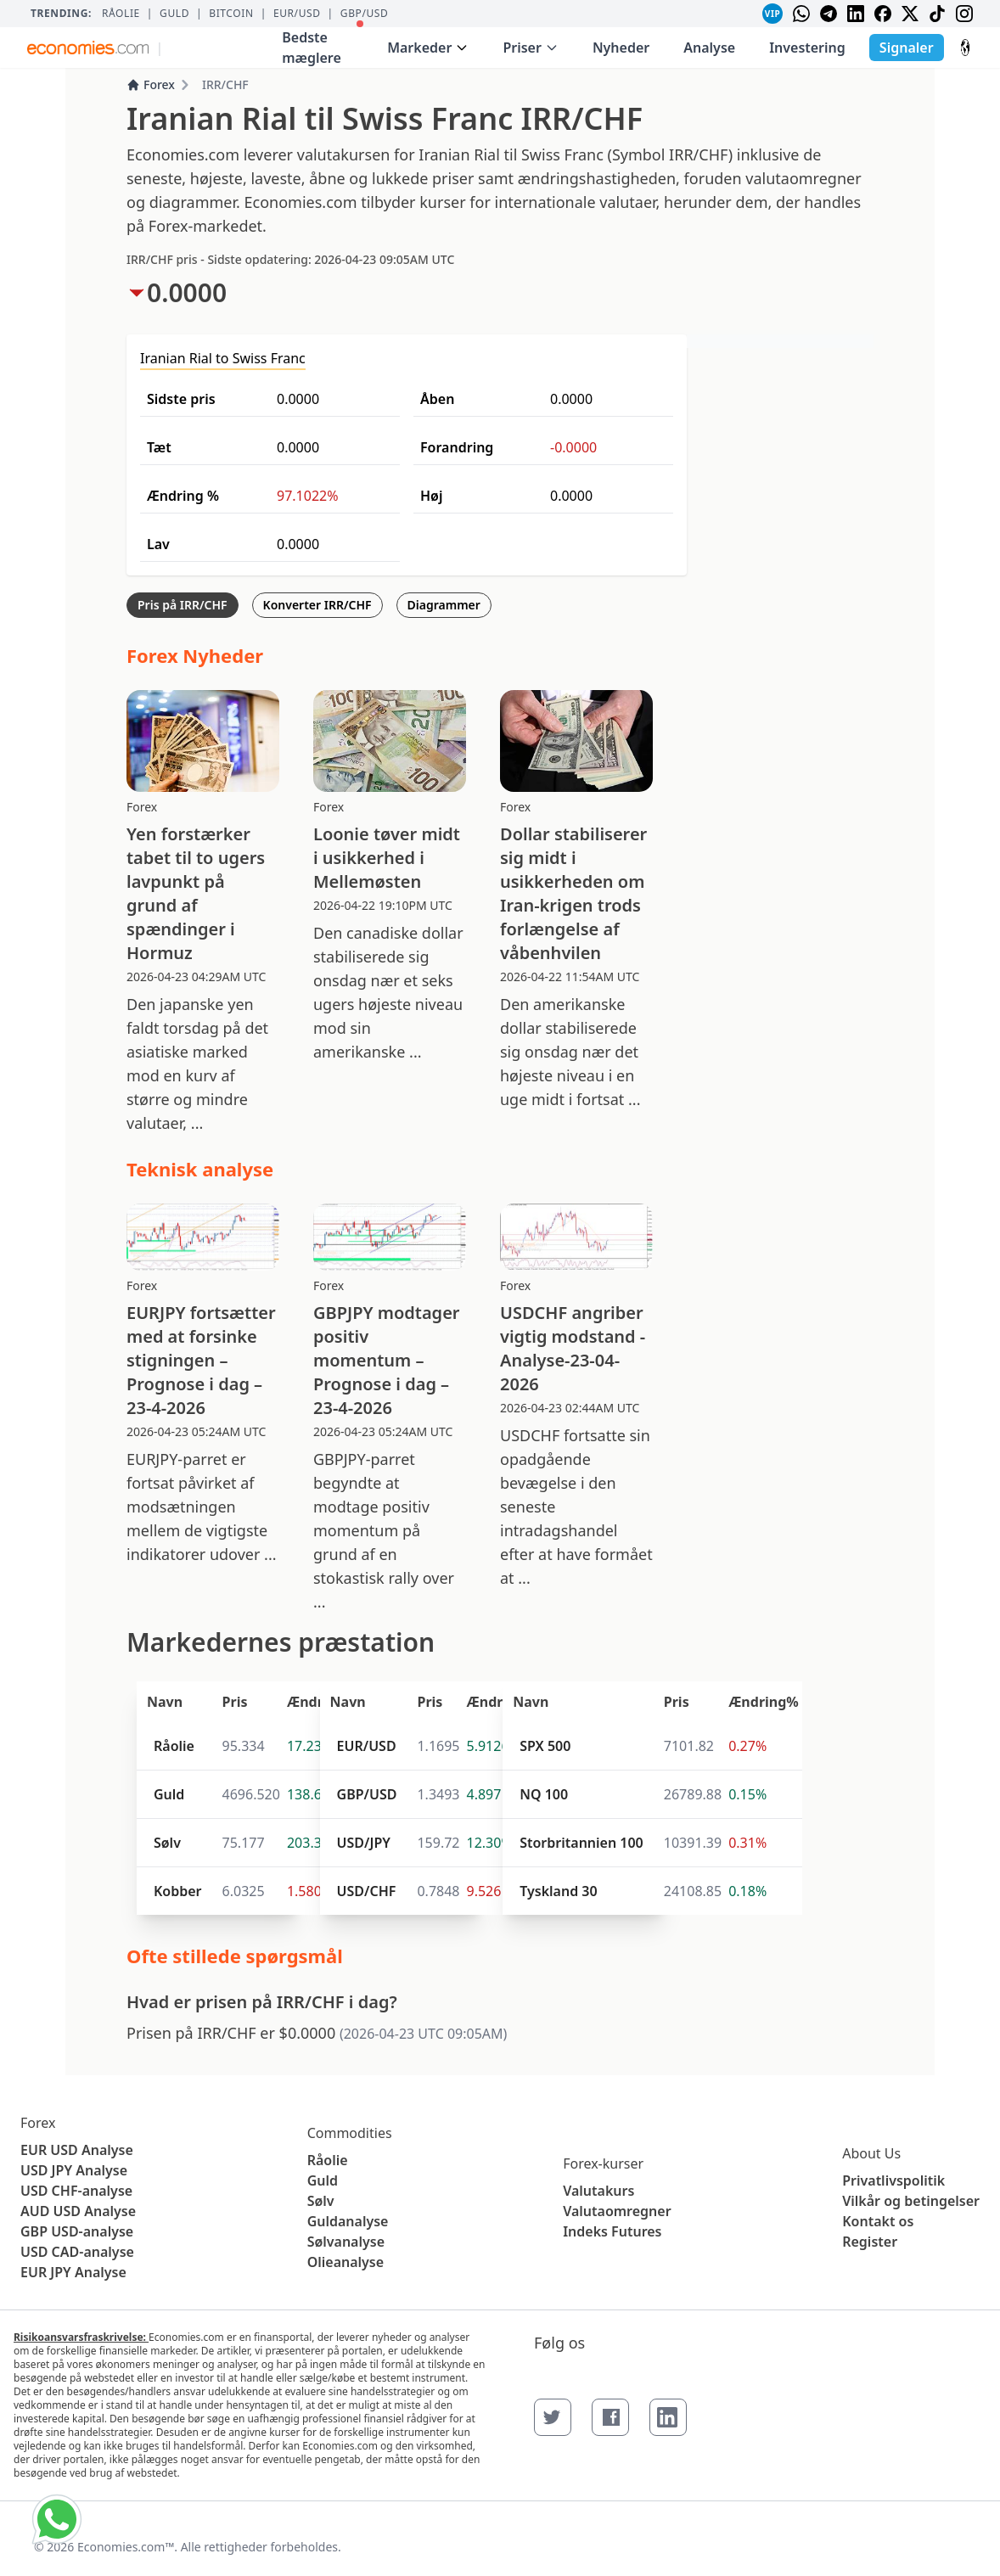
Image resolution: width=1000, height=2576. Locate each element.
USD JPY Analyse (73, 2170)
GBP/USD (364, 13)
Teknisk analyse (199, 1168)
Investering (807, 47)
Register (869, 2241)
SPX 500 (545, 1746)
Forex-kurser (603, 2163)
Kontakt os (877, 2221)
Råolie (121, 13)
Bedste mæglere (322, 43)
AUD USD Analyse (78, 2211)
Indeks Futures (612, 2231)
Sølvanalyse (346, 2241)
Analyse (709, 47)
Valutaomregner (617, 2211)
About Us (871, 2153)
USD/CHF (366, 1891)
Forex (150, 84)
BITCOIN (231, 13)
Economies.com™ (125, 2547)
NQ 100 (544, 1794)
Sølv (167, 1842)
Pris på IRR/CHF (183, 605)
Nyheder (621, 47)
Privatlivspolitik (893, 2180)
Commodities (349, 2133)
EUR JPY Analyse (73, 2272)
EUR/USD (297, 13)
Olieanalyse (345, 2262)
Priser (531, 47)
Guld (174, 13)
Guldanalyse (348, 2221)
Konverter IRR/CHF (317, 605)
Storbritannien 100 (581, 1842)
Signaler (906, 47)
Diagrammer (443, 605)
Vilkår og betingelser (911, 2201)
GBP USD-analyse (76, 2231)
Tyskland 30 (558, 1891)
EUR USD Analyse (76, 2150)
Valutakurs (598, 2190)
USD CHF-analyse (76, 2190)
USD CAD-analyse (77, 2251)
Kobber (178, 1891)
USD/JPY (363, 1842)
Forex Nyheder (194, 655)
